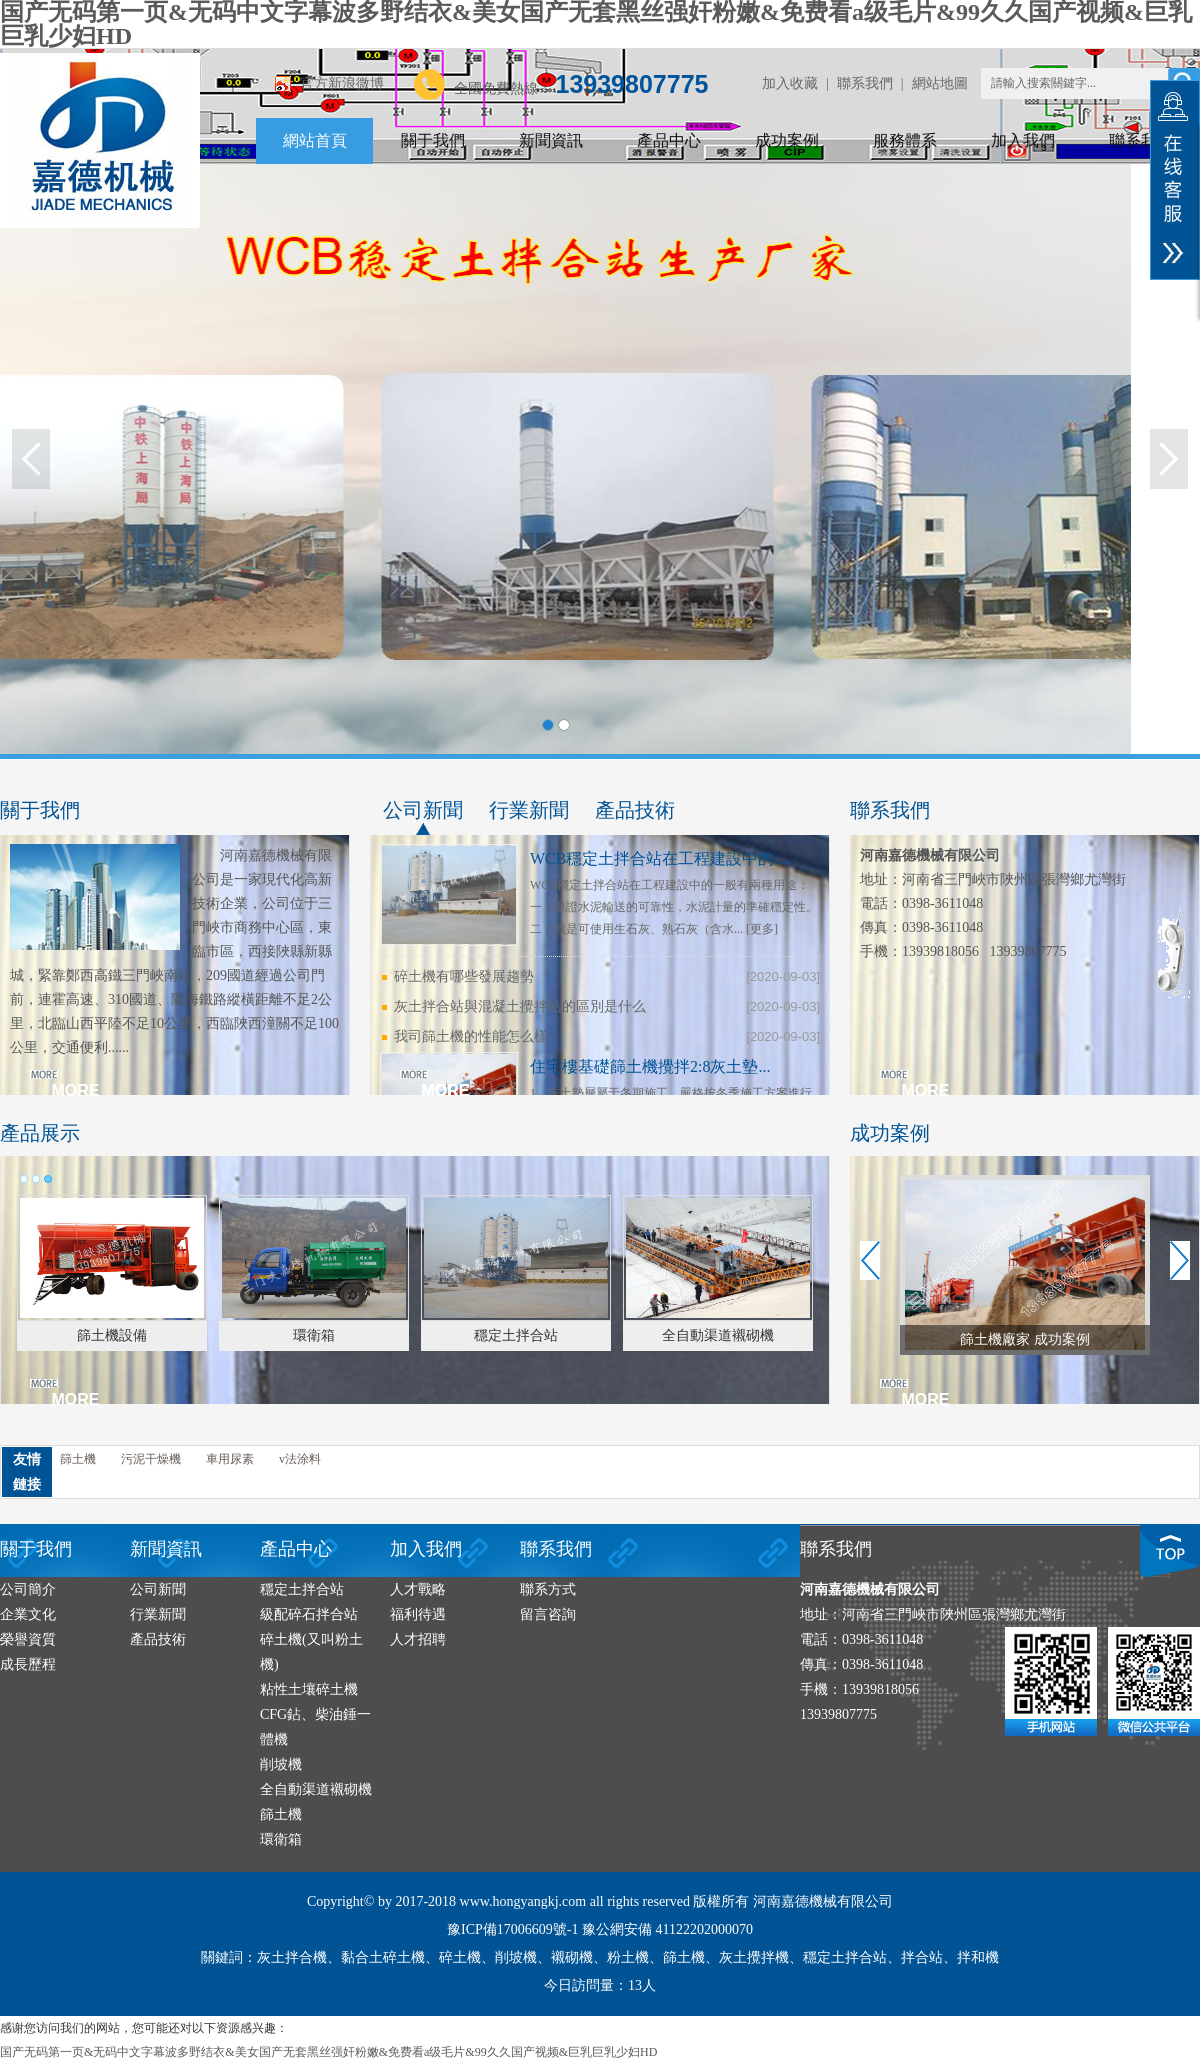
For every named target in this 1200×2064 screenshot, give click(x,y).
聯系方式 (548, 1589)
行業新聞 (529, 810)
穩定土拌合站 (302, 1589)
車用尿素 (230, 1459)
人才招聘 (418, 1639)
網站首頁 (315, 140)
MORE (76, 1090)
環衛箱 (281, 1839)
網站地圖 (940, 83)
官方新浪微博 (342, 83)
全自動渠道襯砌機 (316, 1789)
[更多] (762, 929)
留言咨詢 (548, 1614)
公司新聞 (423, 810)
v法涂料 (300, 1459)
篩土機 (78, 1459)
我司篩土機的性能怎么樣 (471, 1036)
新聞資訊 (551, 140)
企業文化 (28, 1614)
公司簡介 (28, 1589)
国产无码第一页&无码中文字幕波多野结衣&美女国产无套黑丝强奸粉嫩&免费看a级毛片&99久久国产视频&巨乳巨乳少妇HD (328, 2052)
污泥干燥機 (151, 1459)
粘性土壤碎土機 (309, 1689)
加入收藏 (790, 83)
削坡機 (281, 1764)
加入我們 (1023, 140)
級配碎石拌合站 (309, 1614)
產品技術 (635, 810)
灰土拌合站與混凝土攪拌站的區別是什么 (520, 1006)
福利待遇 (418, 1614)
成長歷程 (28, 1664)
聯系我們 (865, 83)
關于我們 (433, 140)
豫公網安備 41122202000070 (667, 1929)
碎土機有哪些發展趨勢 (464, 976)
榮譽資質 (28, 1639)
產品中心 (669, 140)
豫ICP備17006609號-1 (512, 1929)
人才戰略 (418, 1589)
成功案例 (787, 140)
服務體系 (905, 140)
